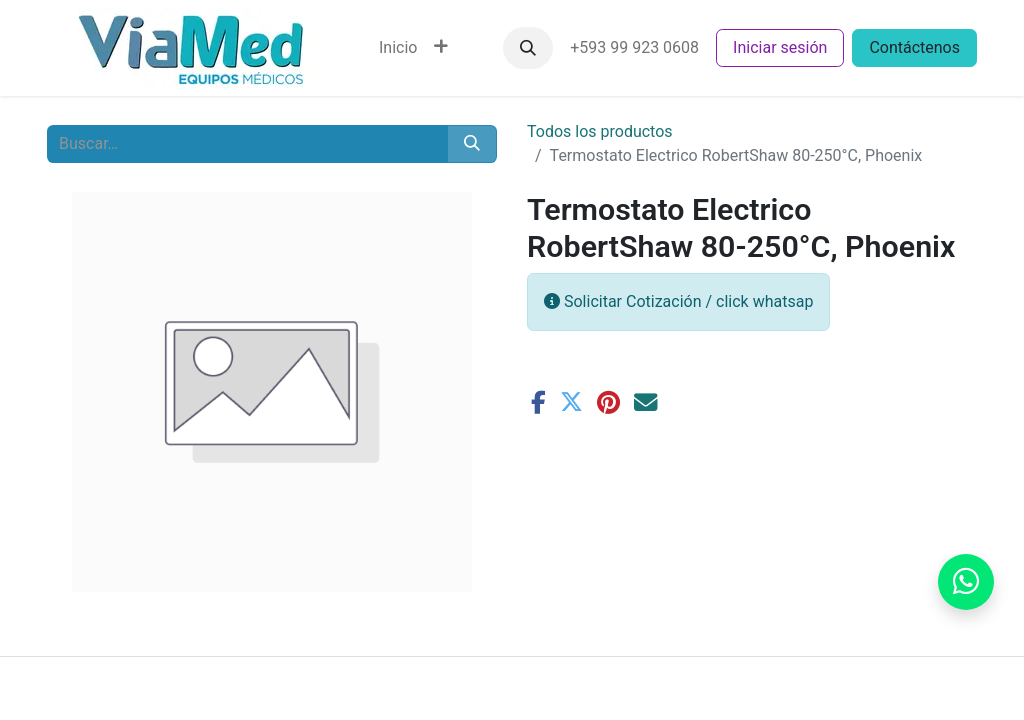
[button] (528, 48)
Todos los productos (600, 131)
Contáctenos (914, 47)
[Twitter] (571, 402)
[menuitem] (398, 48)
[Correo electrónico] (645, 402)
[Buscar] (472, 144)
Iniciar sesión (780, 47)
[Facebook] (538, 402)
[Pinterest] (608, 402)
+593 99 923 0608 (634, 47)
